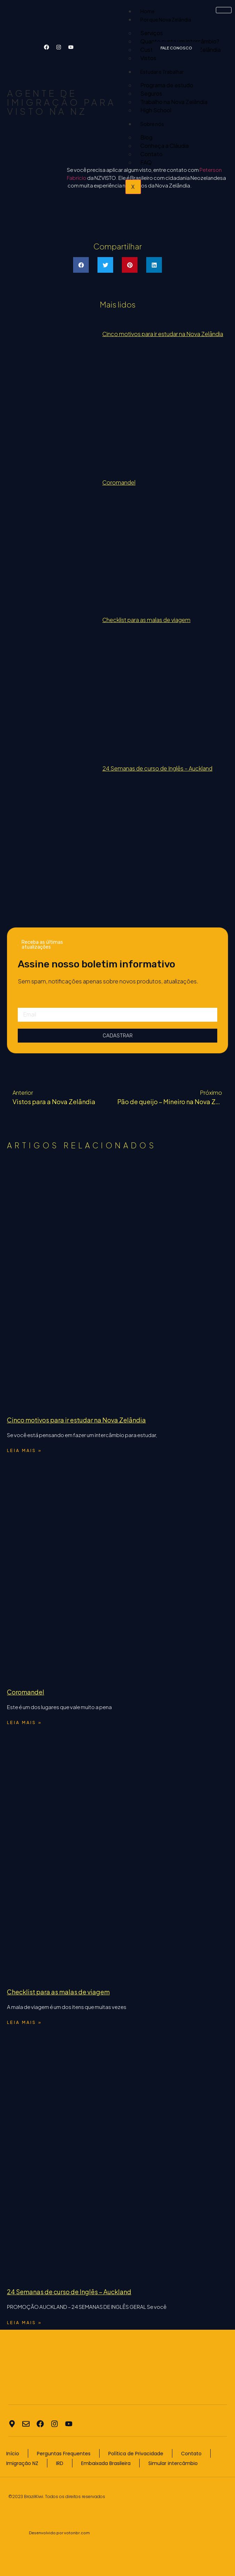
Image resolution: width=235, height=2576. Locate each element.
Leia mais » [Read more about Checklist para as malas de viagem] (24, 2022)
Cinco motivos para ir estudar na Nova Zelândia (162, 333)
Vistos (148, 58)
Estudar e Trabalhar (162, 72)
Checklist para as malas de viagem (146, 619)
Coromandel (118, 482)
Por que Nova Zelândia (165, 19)
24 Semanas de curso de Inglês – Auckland (157, 768)
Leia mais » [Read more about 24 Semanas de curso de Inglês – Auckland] (24, 2322)
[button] (81, 265)
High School (155, 110)
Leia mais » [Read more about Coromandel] (24, 1722)
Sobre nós (152, 124)
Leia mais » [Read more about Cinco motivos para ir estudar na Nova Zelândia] (24, 1450)
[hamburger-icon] (224, 10)
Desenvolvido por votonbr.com (59, 2532)
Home (147, 11)
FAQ (146, 162)
